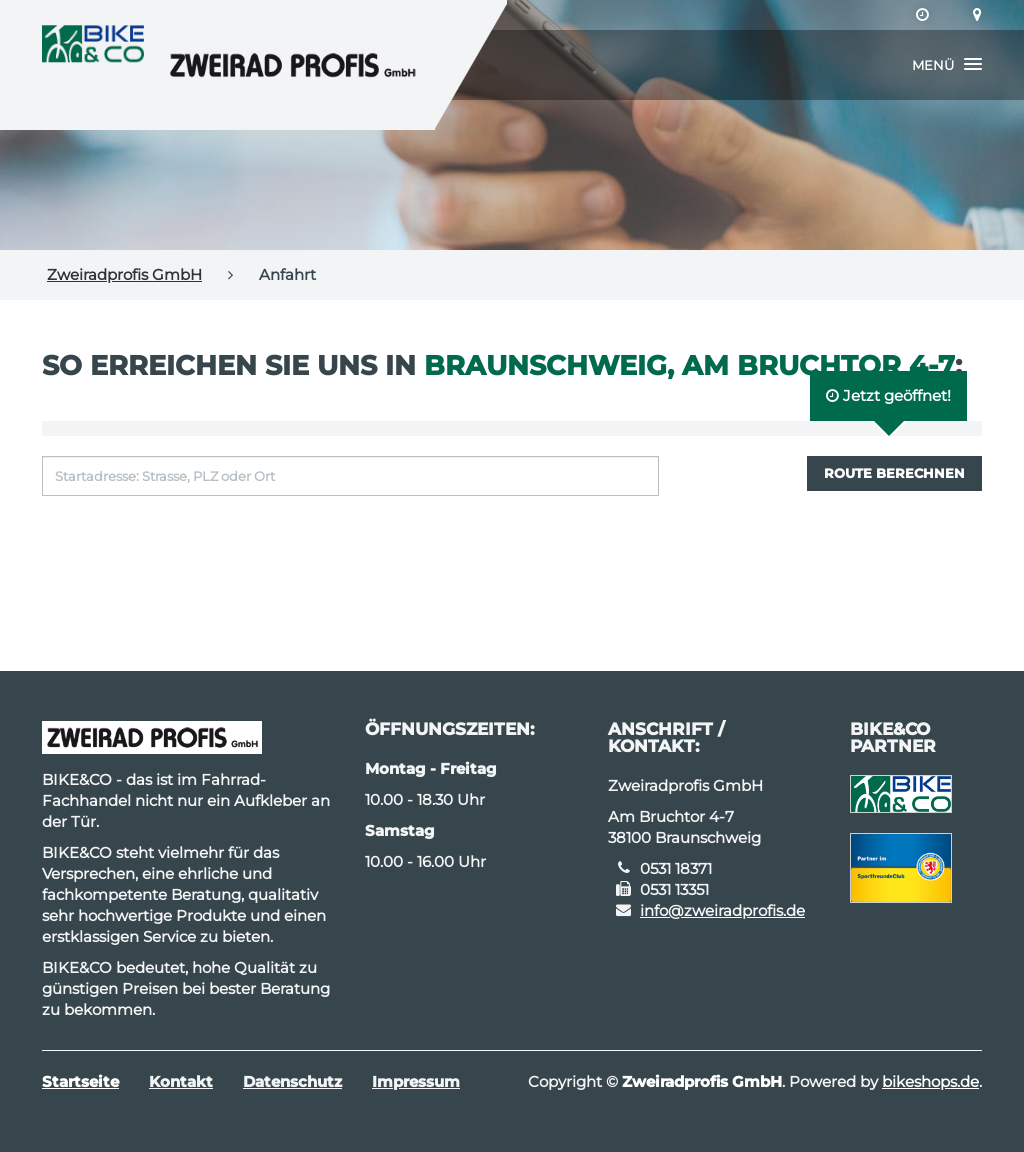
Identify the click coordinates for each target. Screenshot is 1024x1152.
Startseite (80, 1081)
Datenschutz (292, 1081)
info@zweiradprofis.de (722, 910)
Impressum (416, 1081)
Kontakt (181, 1081)
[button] (947, 65)
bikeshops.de (930, 1081)
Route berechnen (894, 473)
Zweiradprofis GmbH (124, 274)
